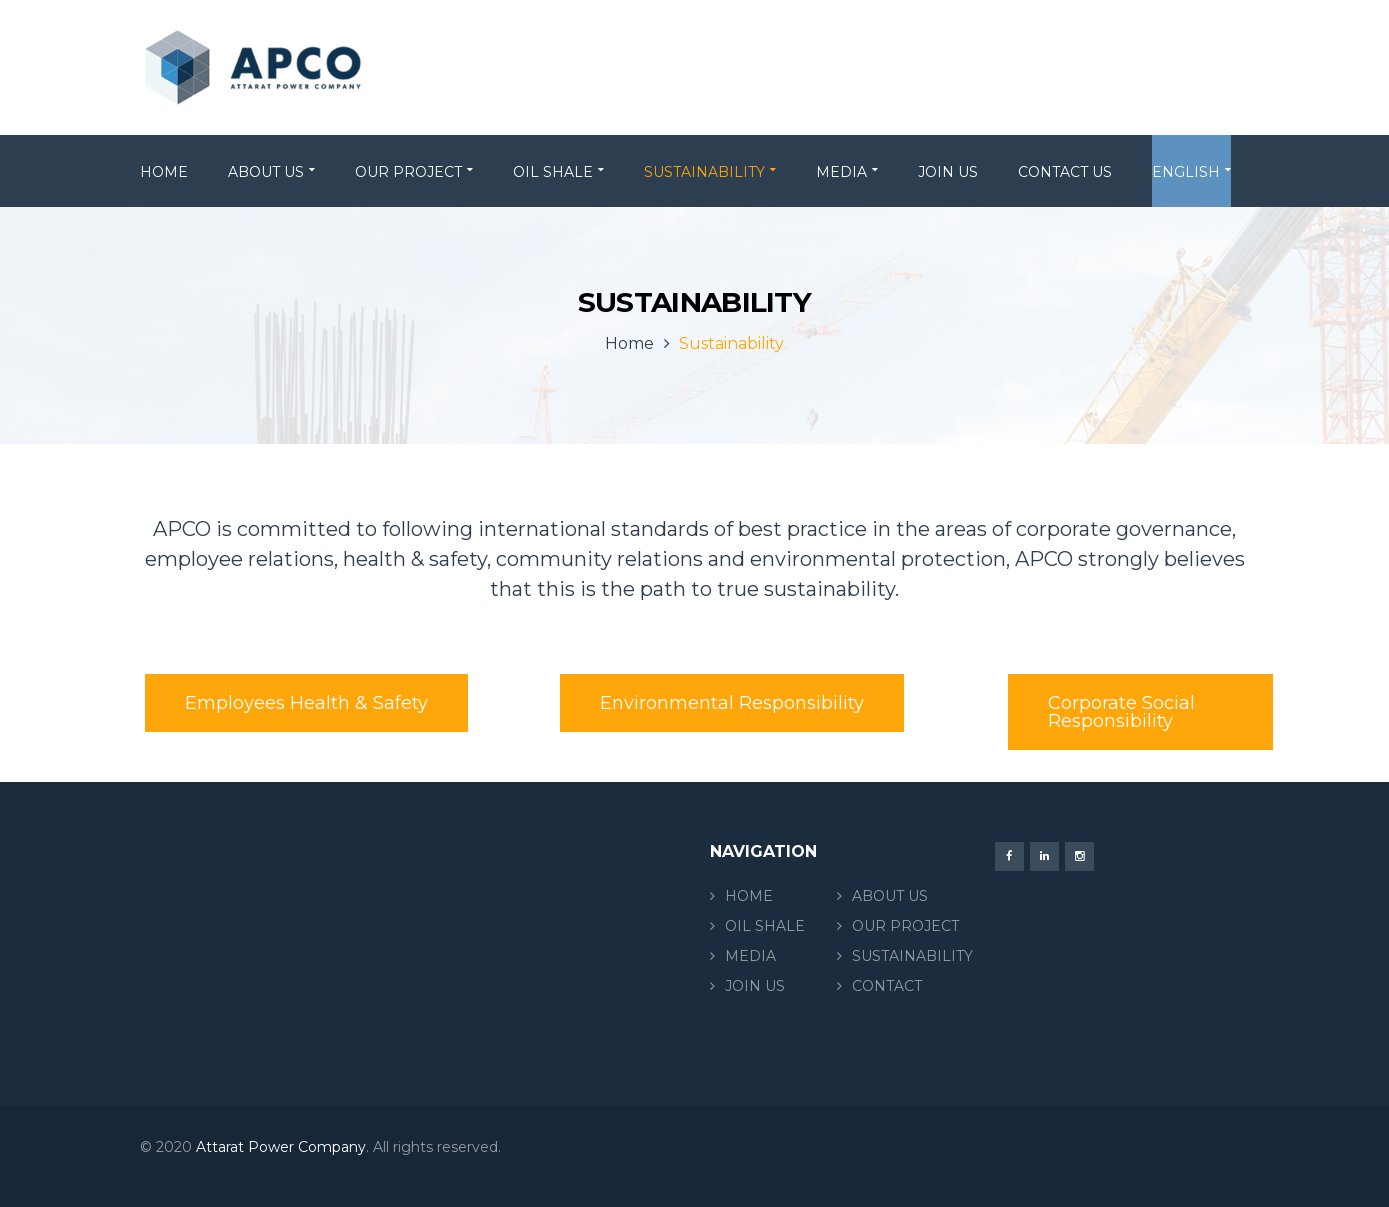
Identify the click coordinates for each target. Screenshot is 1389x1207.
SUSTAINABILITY (912, 956)
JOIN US (755, 986)
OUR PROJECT (905, 926)
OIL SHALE (765, 926)
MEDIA (750, 956)
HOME (749, 896)
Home (629, 343)
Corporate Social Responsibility (1121, 712)
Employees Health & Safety (306, 703)
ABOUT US (890, 896)
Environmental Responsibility (732, 703)
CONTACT (887, 986)
